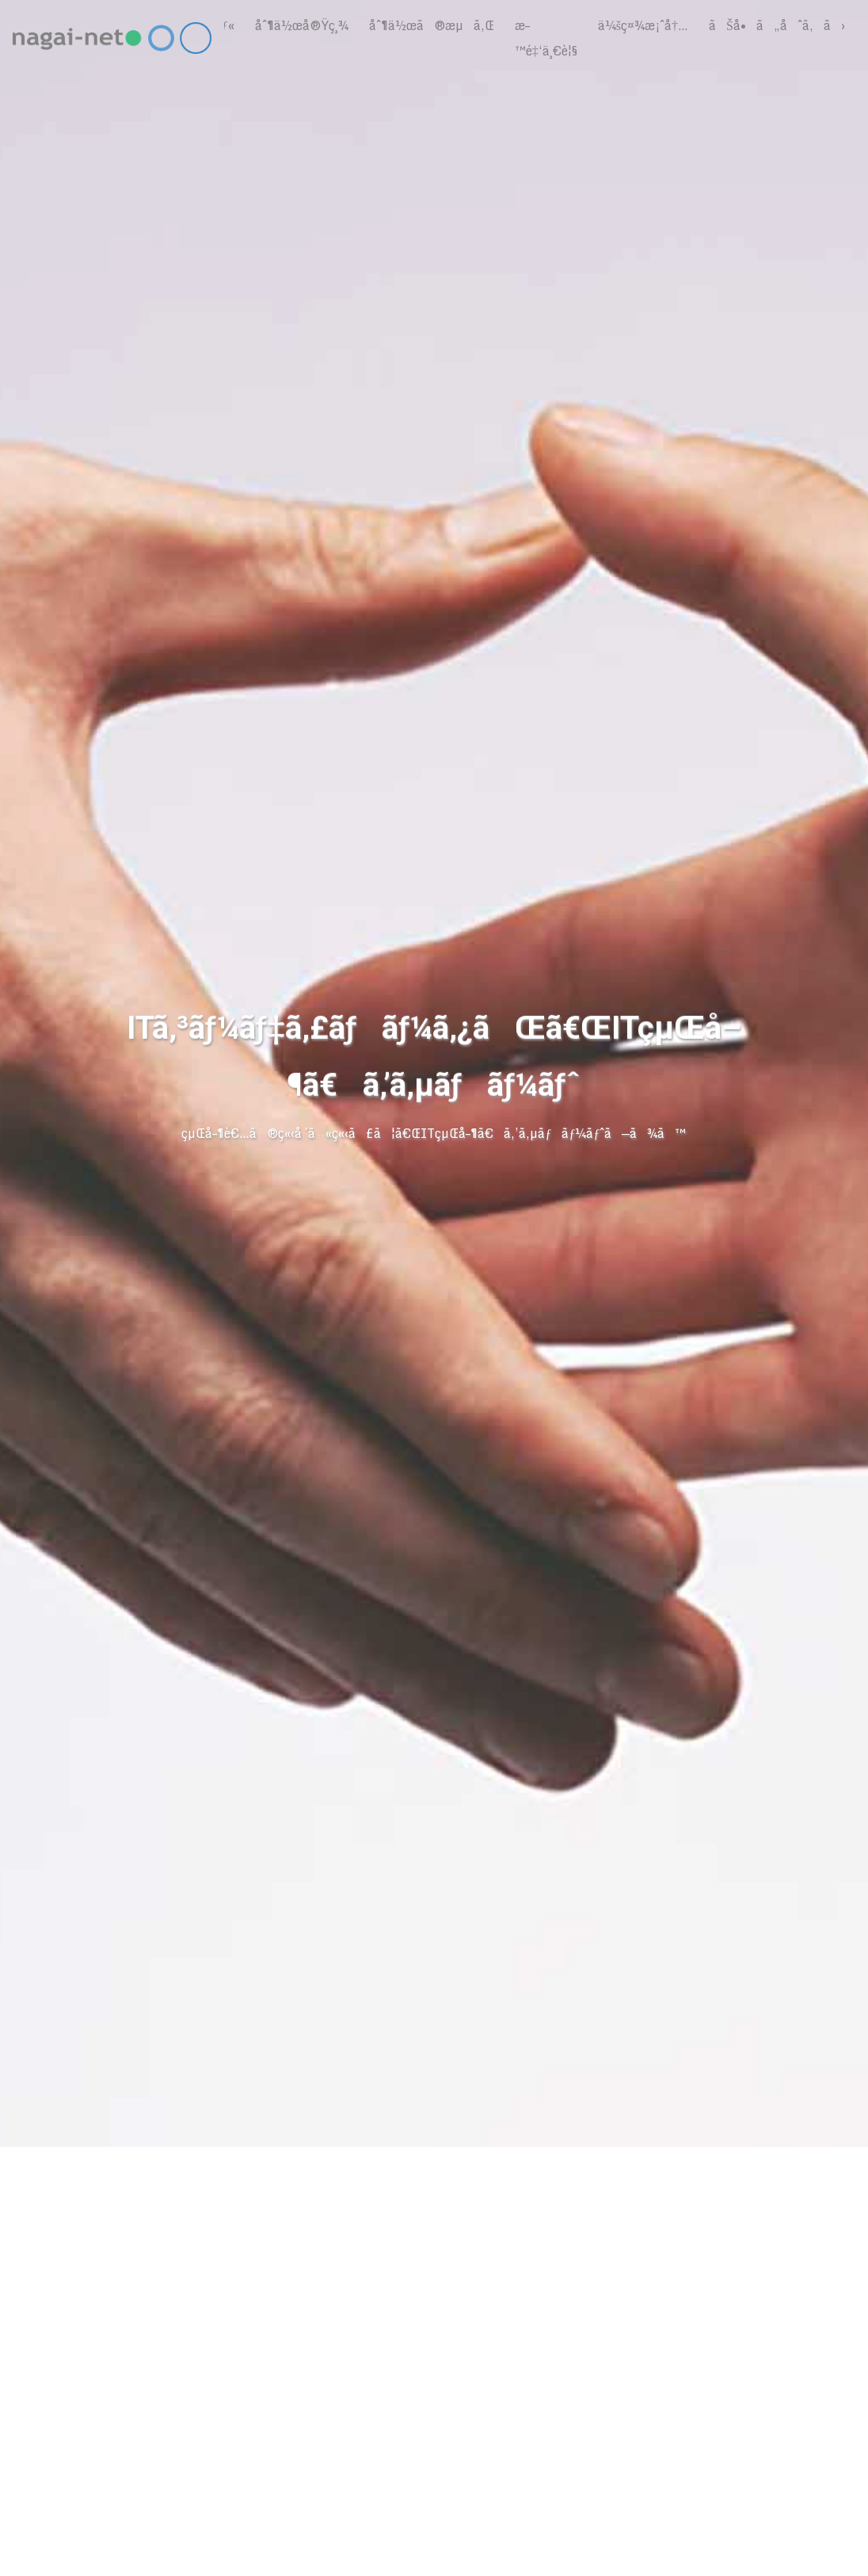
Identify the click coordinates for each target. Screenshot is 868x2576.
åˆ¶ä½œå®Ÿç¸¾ (301, 25)
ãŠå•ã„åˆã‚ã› (777, 25)
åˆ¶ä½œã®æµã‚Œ (431, 25)
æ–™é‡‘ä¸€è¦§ (546, 38)
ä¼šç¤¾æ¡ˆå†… (643, 25)
